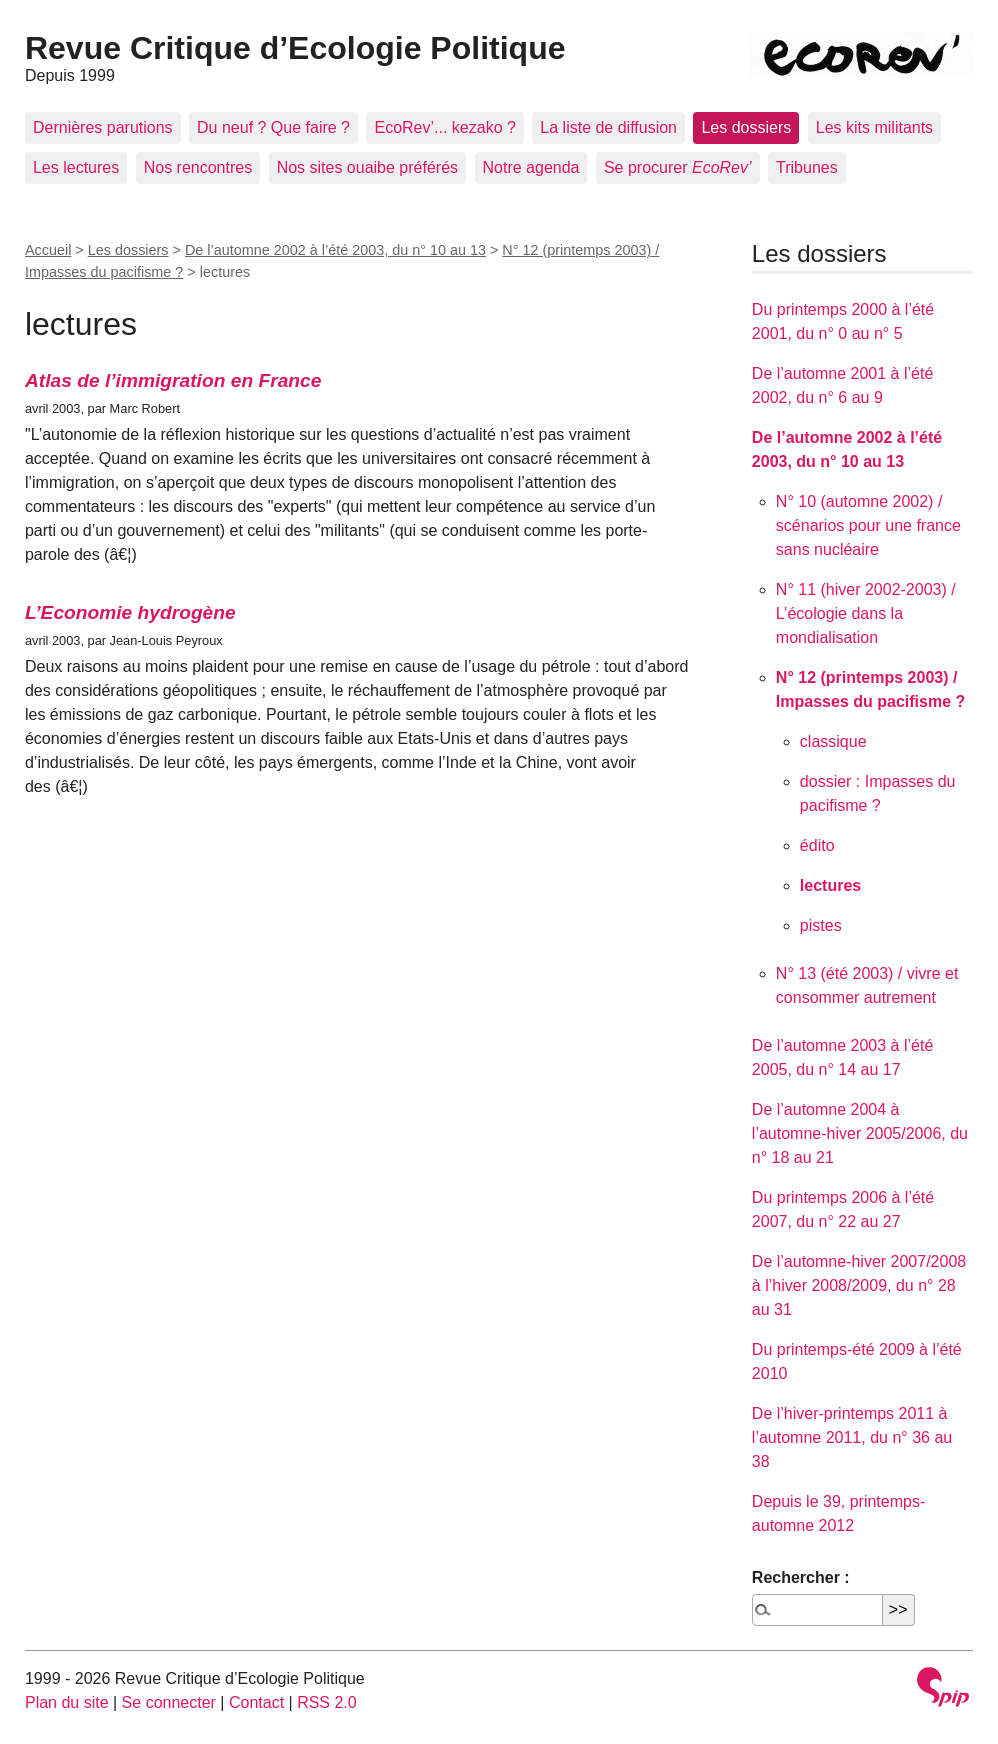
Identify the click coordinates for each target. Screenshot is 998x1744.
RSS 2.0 (327, 1702)
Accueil (48, 250)
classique (833, 741)
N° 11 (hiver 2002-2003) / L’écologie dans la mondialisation (866, 613)
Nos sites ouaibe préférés (367, 167)
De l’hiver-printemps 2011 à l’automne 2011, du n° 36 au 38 (852, 1437)
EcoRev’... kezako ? (444, 127)
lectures (830, 885)
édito (817, 845)
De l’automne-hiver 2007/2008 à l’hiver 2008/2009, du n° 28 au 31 (859, 1285)
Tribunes (807, 167)
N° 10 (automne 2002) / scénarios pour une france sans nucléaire (868, 525)
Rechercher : (801, 1577)
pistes (821, 925)
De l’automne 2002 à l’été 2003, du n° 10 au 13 (335, 250)
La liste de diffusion (608, 127)
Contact (256, 1702)
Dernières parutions (103, 127)
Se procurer (678, 167)
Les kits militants (874, 127)
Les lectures (76, 167)
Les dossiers (746, 127)
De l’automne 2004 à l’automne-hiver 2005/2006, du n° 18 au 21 (860, 1133)
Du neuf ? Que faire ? (273, 127)
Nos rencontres (198, 167)
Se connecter (169, 1702)
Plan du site (67, 1702)
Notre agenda (531, 167)
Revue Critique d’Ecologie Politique (295, 48)
